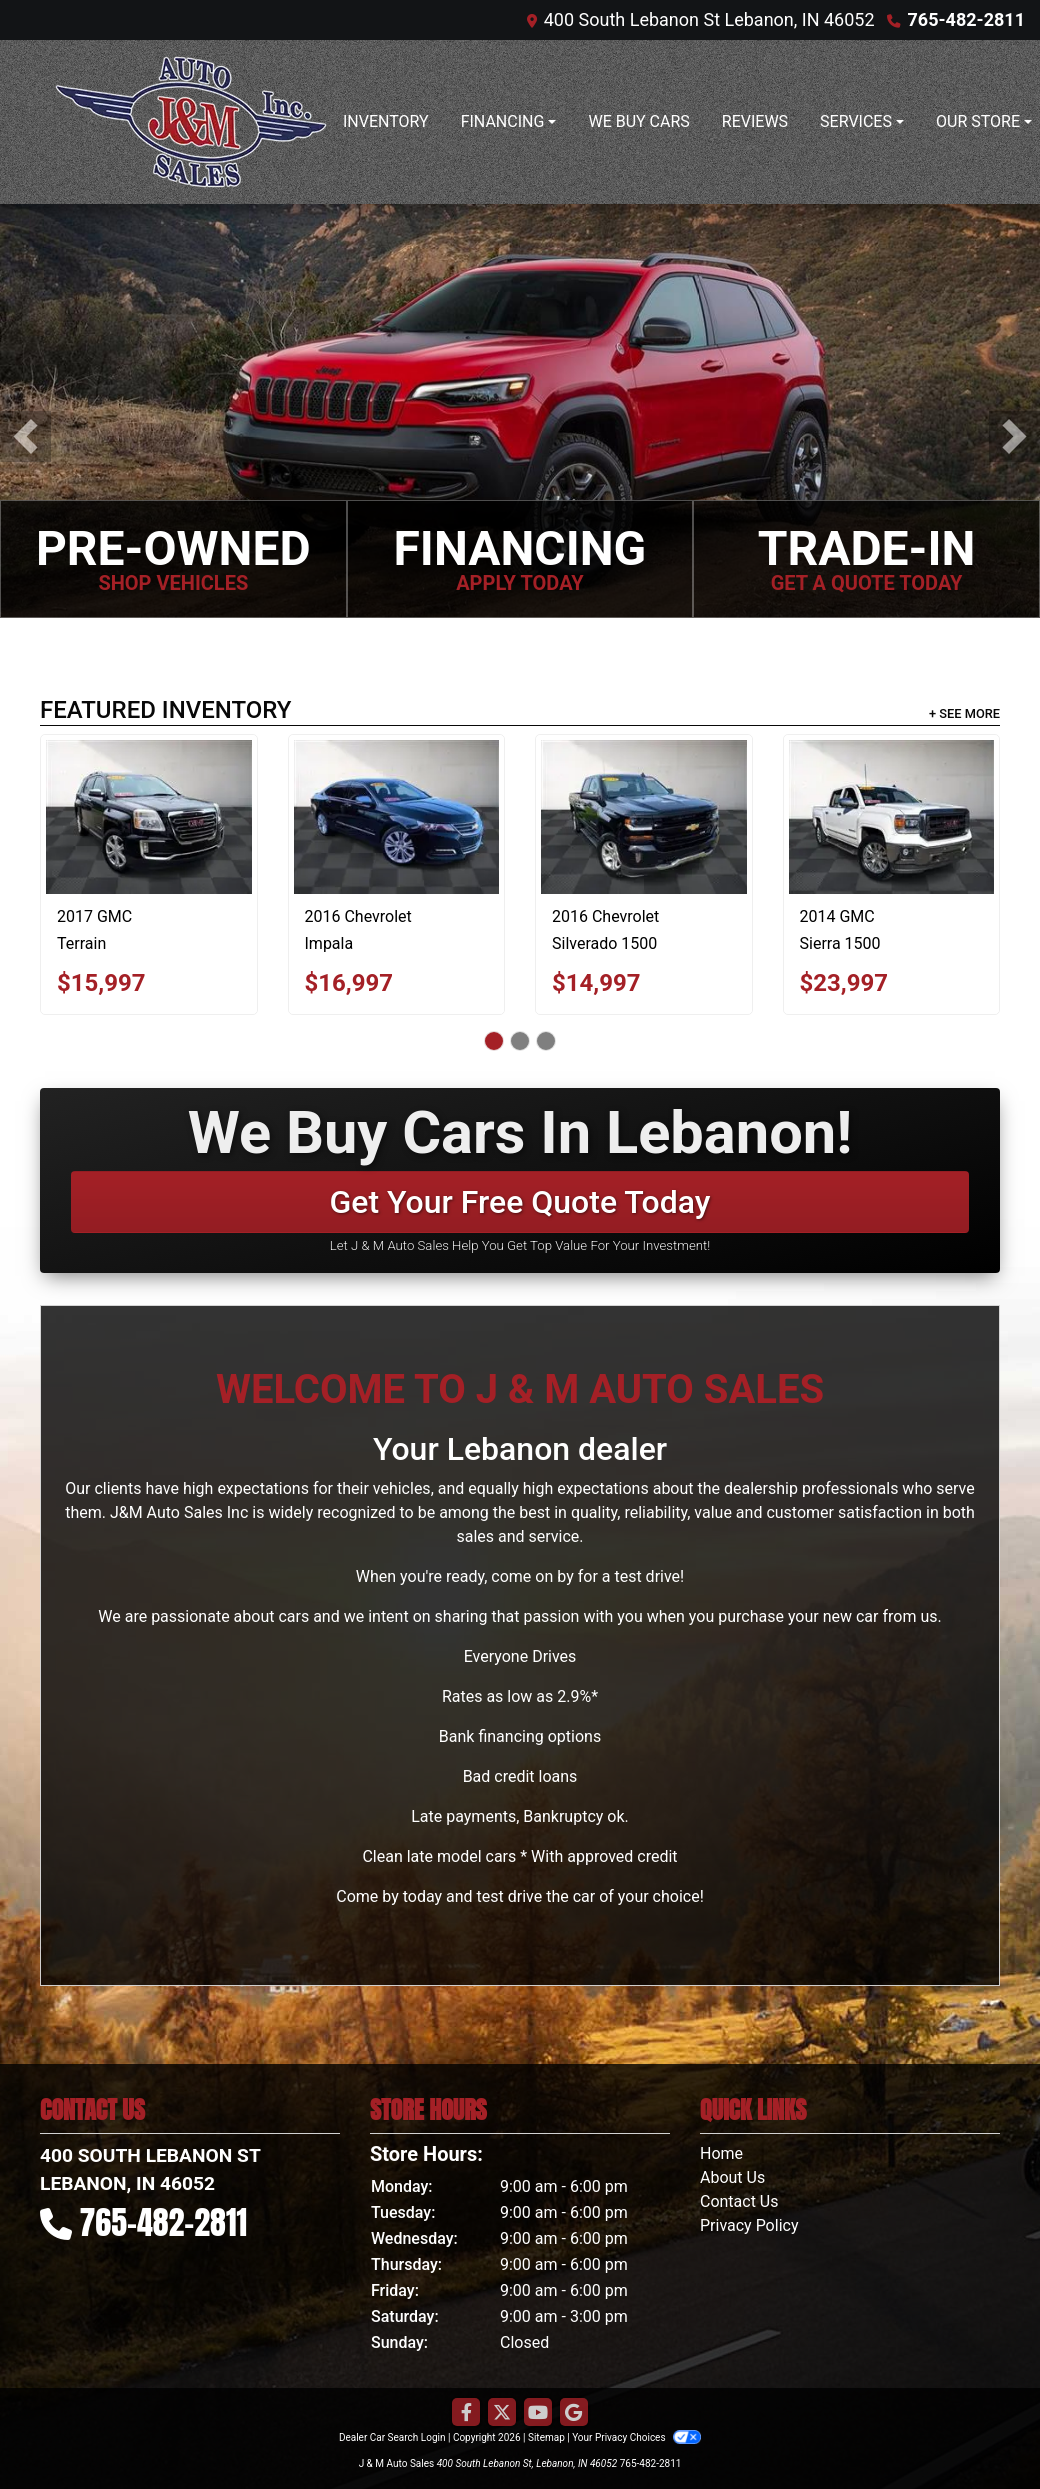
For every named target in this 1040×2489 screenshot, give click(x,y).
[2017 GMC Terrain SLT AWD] (149, 817)
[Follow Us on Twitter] (502, 2413)
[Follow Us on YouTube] (538, 2413)
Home (721, 2153)
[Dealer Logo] (191, 122)
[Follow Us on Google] (574, 2413)
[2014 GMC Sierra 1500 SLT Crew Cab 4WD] (892, 817)
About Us (732, 2177)
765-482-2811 (966, 19)
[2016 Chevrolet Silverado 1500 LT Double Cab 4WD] (644, 817)
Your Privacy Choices (636, 2437)
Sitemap (546, 2437)
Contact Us (739, 2201)
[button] (25, 436)
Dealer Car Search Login (392, 2437)
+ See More (964, 713)
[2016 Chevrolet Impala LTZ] (397, 817)
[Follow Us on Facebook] (466, 2413)
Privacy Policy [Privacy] (749, 2225)
